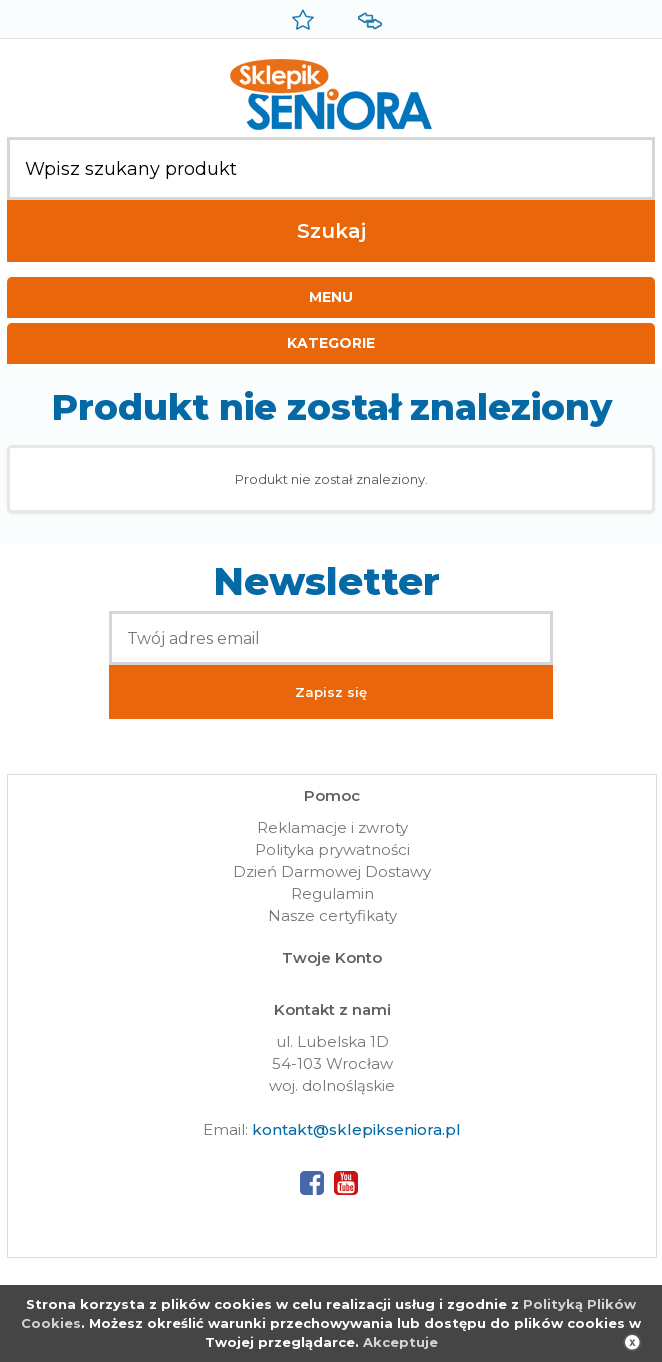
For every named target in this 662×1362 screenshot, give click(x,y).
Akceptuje (400, 1342)
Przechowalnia (300, 21)
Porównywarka (367, 21)
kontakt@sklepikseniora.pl (356, 1129)
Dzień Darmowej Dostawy (332, 871)
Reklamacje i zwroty (332, 827)
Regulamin (332, 893)
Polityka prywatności (332, 849)
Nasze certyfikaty (332, 915)
